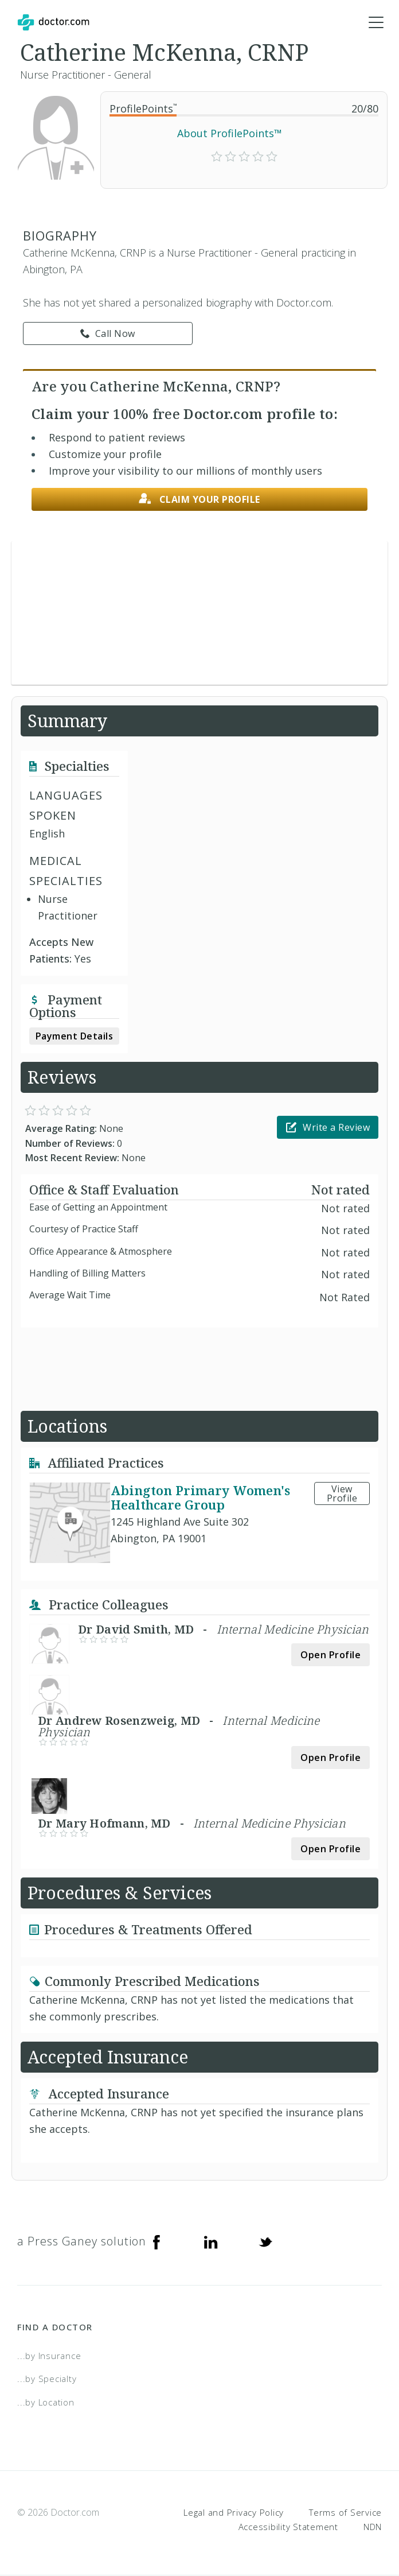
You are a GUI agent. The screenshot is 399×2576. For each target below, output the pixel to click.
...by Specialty (46, 2379)
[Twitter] (265, 2242)
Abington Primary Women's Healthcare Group (200, 1498)
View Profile (342, 1494)
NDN (372, 2527)
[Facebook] (156, 2242)
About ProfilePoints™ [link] (229, 134)
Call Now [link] (107, 334)
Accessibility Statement (288, 2527)
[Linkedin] (211, 2242)
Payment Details (75, 1036)
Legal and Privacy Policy (233, 2512)
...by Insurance (49, 2356)
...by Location (46, 2402)
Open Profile (330, 1655)
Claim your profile (199, 500)
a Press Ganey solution (81, 2241)
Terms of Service (345, 2512)
